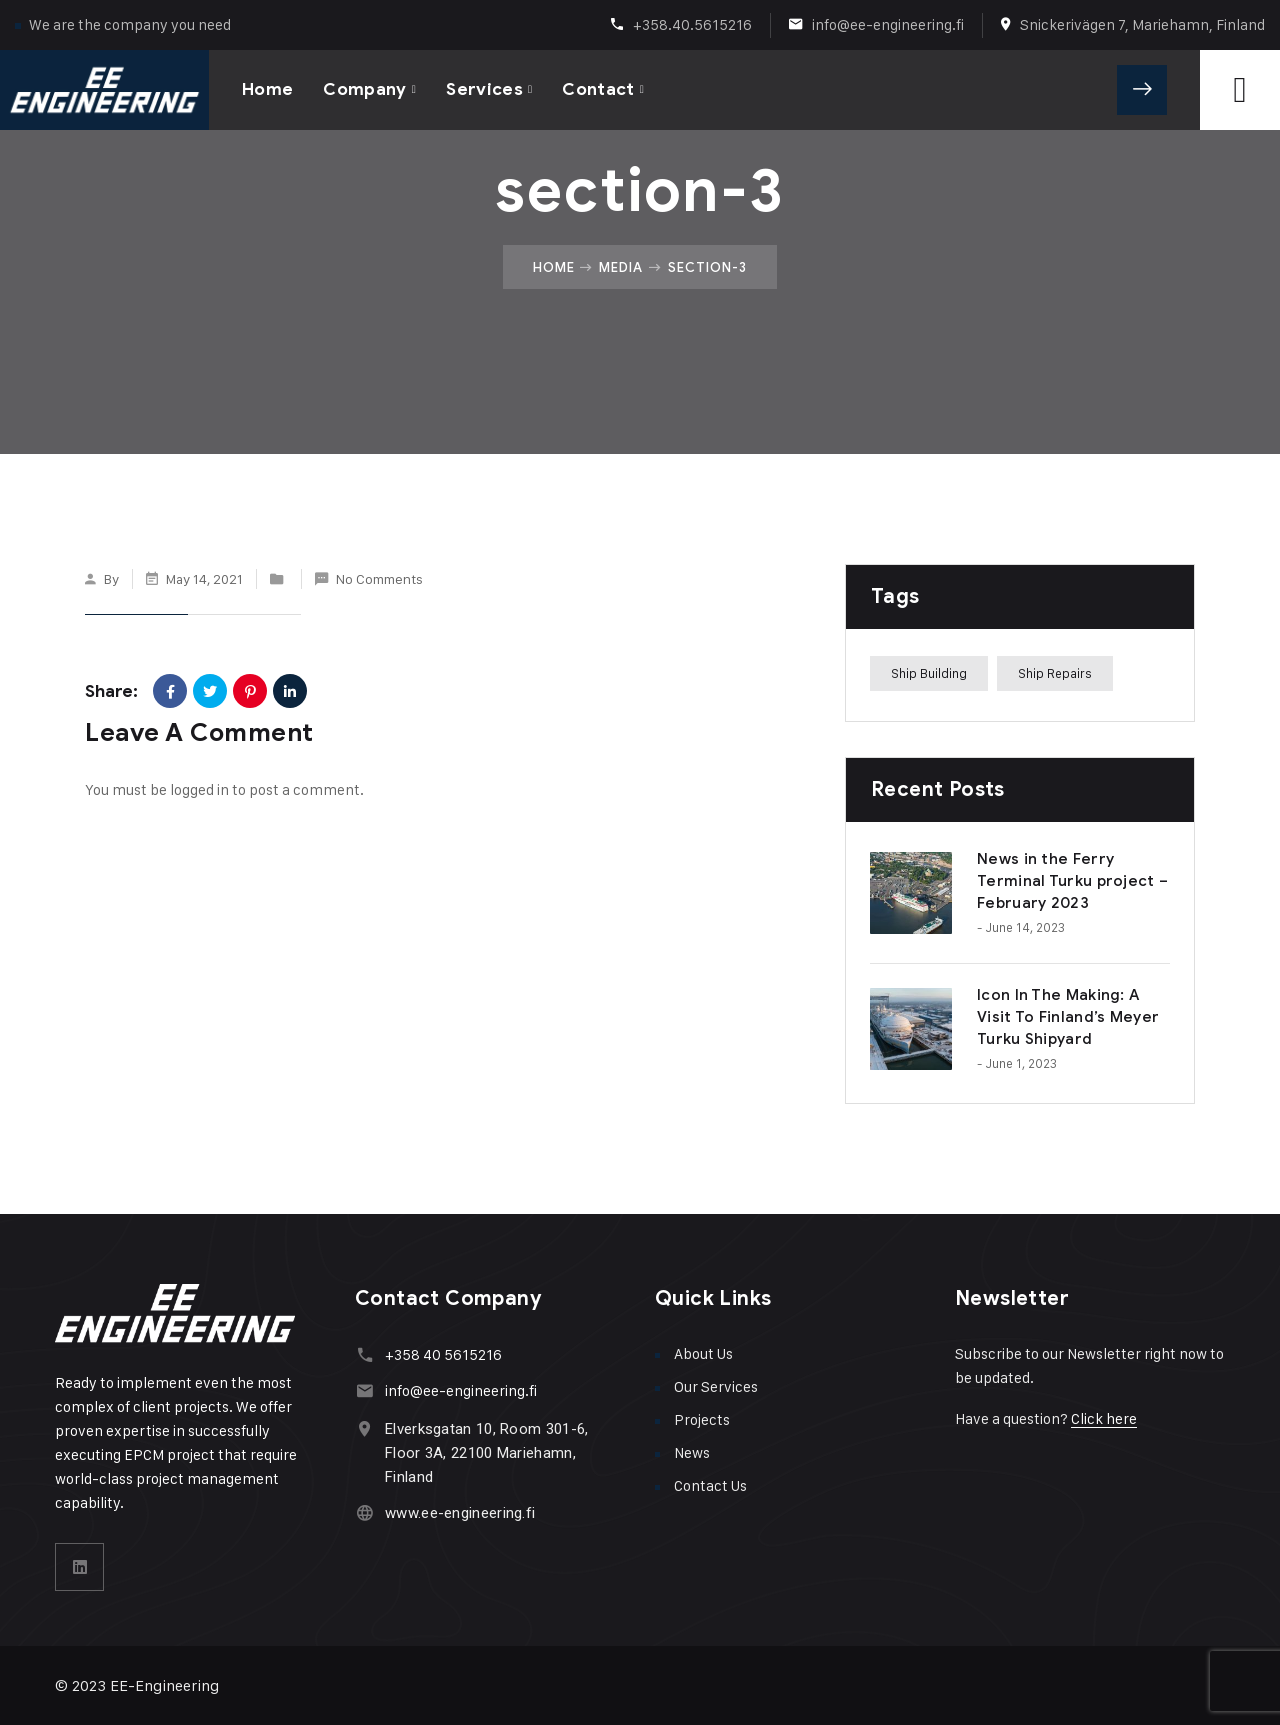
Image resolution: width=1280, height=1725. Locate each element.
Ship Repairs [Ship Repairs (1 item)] (1055, 673)
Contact (598, 89)
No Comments (379, 578)
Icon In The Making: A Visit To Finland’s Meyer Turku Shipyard (1068, 1017)
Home (267, 89)
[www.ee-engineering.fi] (364, 1512)
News (692, 1452)
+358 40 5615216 (443, 1354)
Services (484, 89)
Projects (702, 1419)
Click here (1104, 1418)
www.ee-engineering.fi (460, 1513)
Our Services (716, 1386)
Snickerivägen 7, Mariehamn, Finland (1142, 24)
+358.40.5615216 (692, 24)
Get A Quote (1142, 90)
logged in (199, 789)
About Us (703, 1353)
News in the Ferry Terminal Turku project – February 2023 (1072, 881)
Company (364, 89)
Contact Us (710, 1485)
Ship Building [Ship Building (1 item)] (929, 673)
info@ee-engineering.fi (888, 24)
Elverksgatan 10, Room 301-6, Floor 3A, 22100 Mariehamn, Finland (486, 1453)
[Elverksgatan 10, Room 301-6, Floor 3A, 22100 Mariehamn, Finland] (364, 1428)
